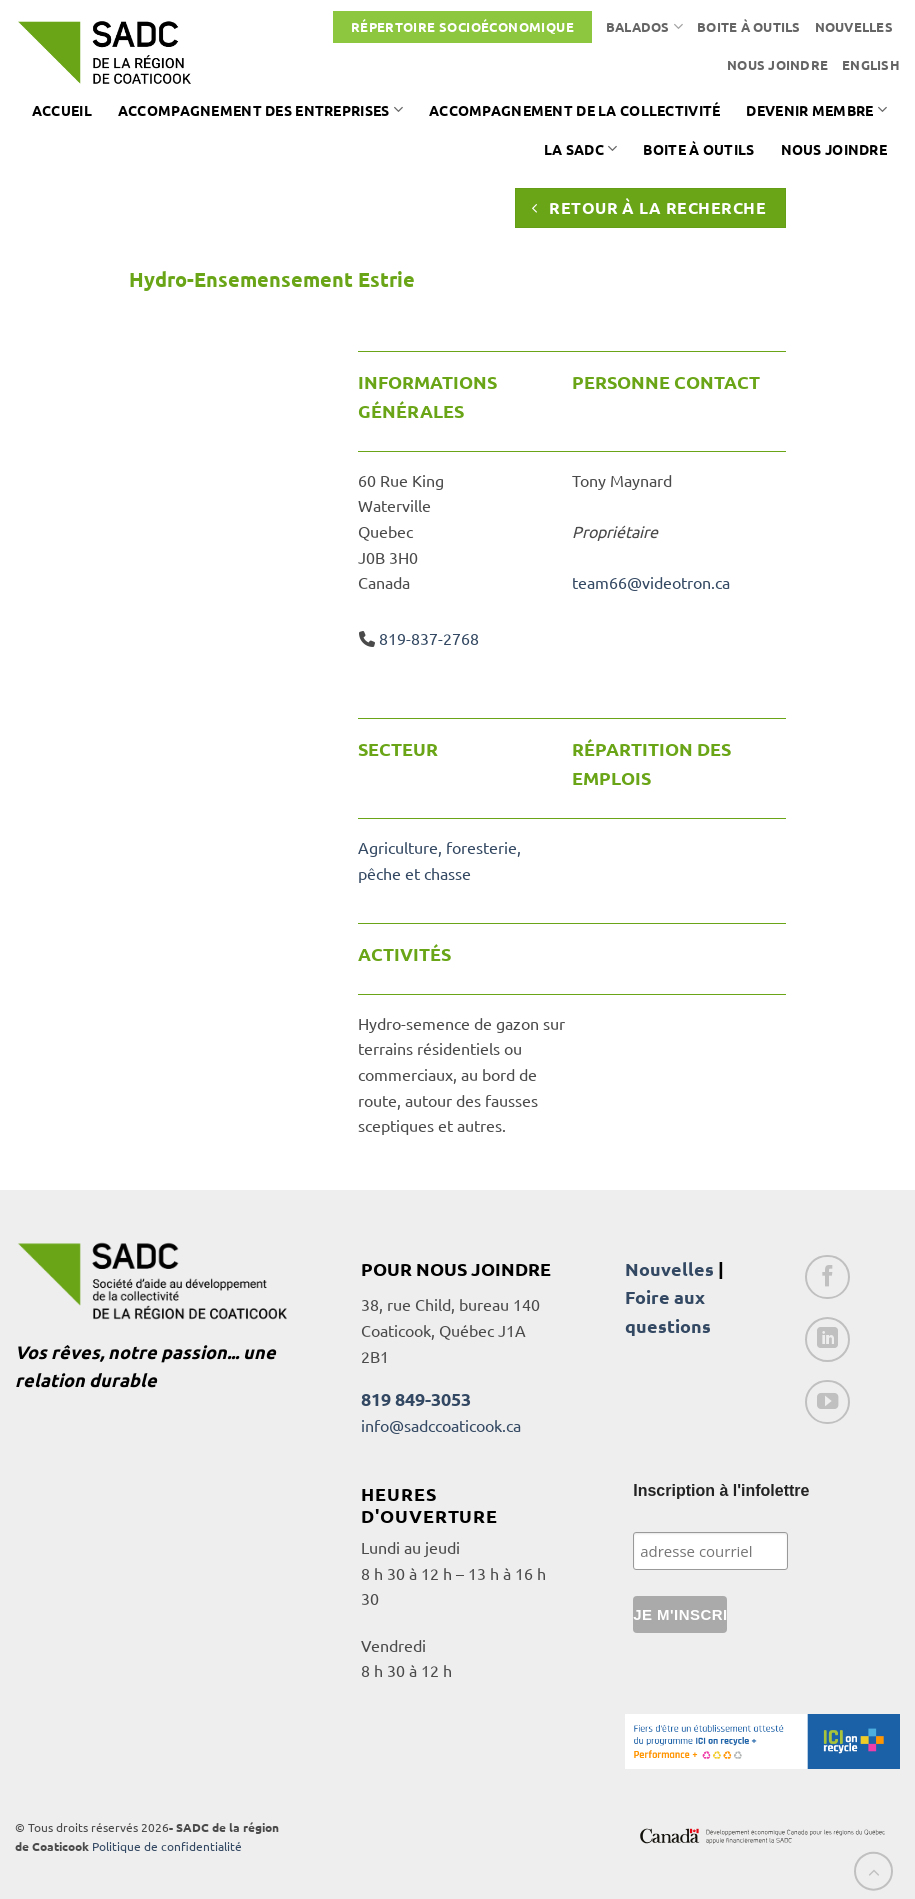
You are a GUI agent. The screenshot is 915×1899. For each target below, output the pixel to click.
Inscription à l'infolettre (721, 1490)
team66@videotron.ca (651, 582)
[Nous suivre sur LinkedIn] (827, 1339)
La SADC (581, 148)
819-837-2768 (429, 638)
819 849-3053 (416, 1398)
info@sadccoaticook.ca (441, 1425)
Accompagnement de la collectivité (575, 110)
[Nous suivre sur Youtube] (827, 1402)
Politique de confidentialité (167, 1846)
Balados (644, 26)
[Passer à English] (871, 65)
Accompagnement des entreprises (260, 109)
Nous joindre (777, 64)
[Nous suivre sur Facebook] (827, 1277)
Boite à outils (749, 26)
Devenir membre (816, 109)
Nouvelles (854, 26)
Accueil (62, 110)
